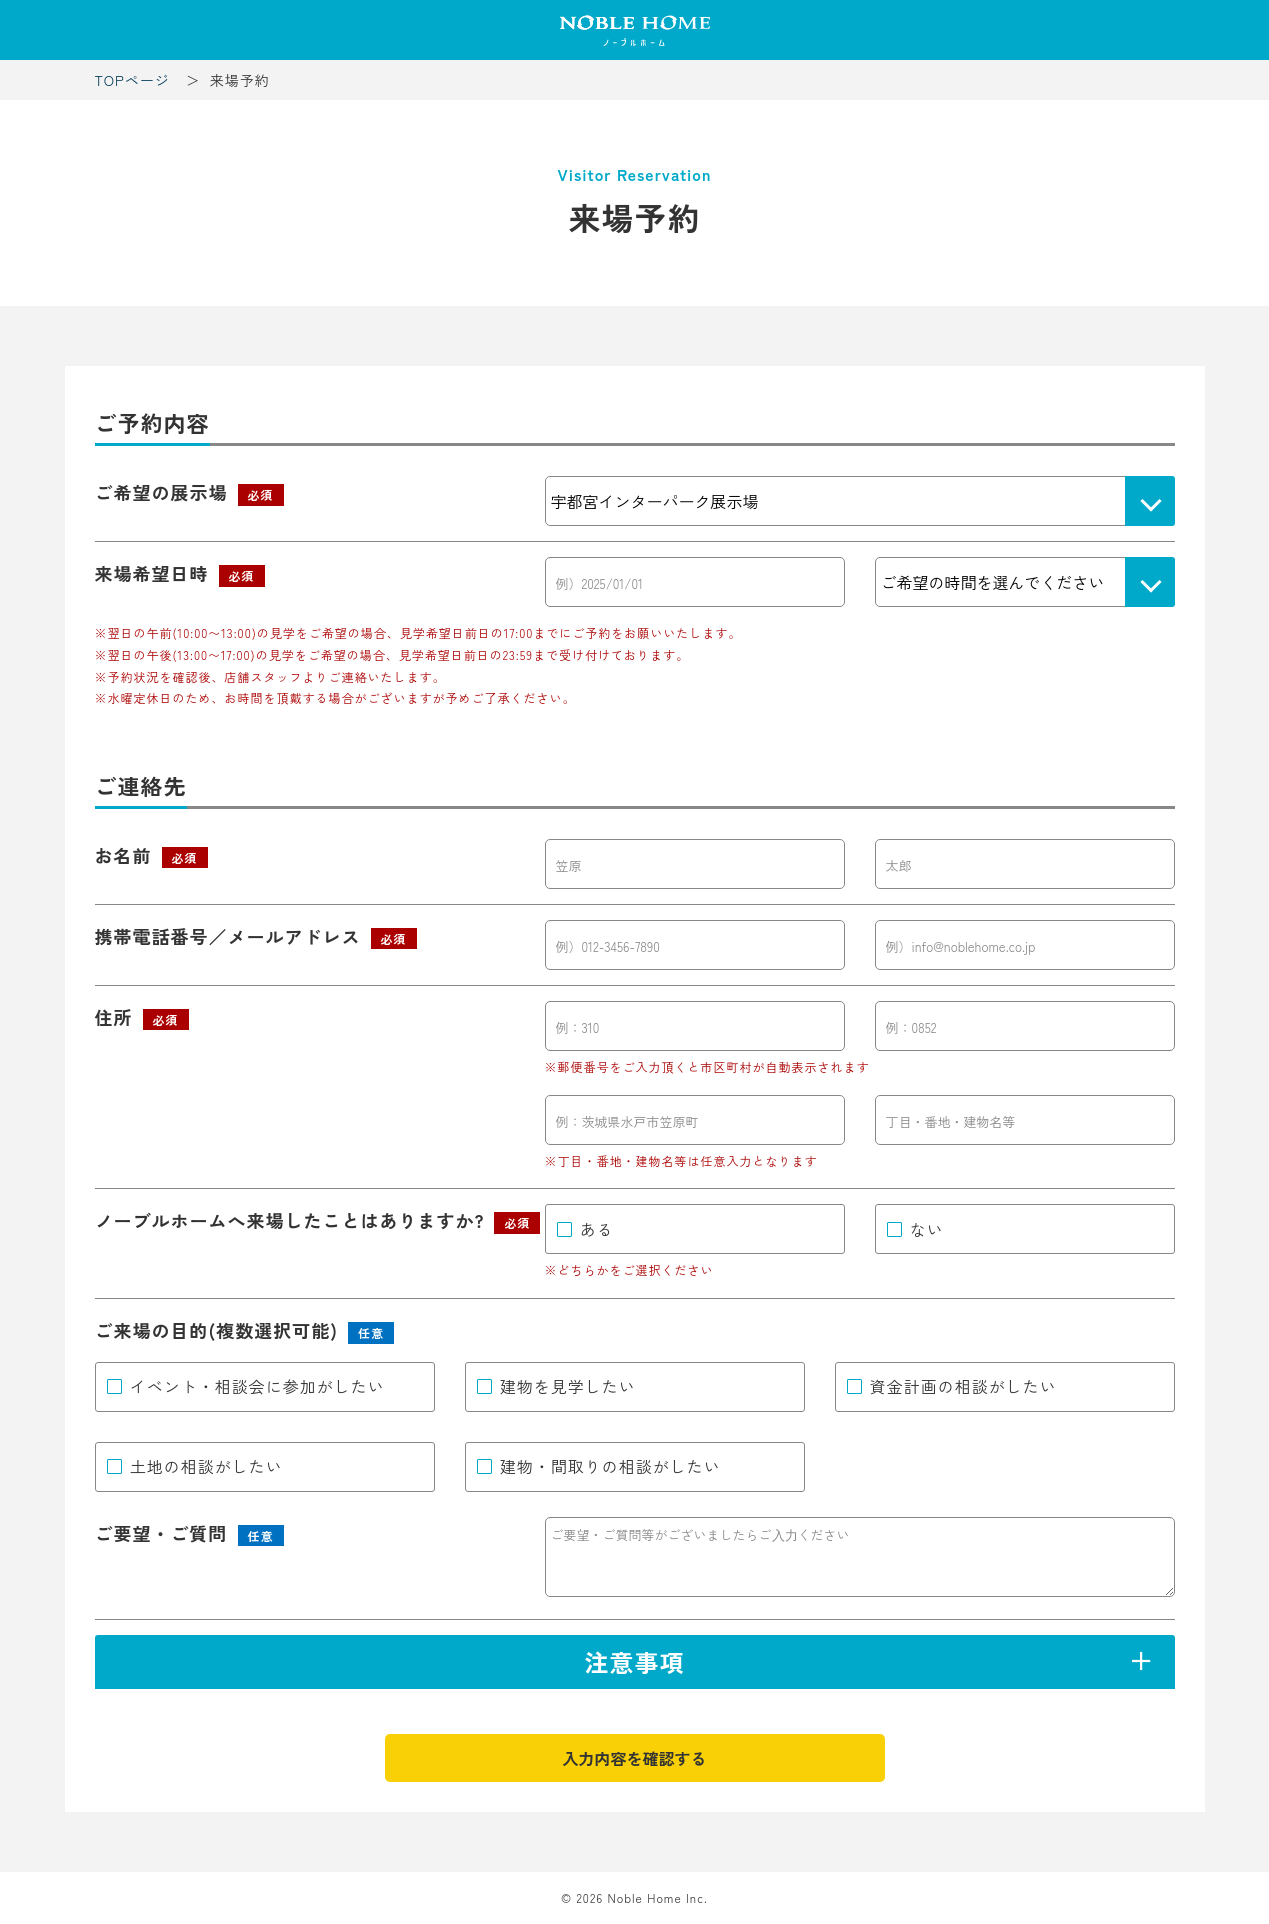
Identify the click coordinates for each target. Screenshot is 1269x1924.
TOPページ (132, 80)
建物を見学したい (568, 1386)
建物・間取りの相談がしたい (610, 1466)
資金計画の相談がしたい (963, 1386)
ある (597, 1229)
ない (927, 1229)
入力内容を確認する (634, 1758)
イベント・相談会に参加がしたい (257, 1386)
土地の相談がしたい (206, 1466)
